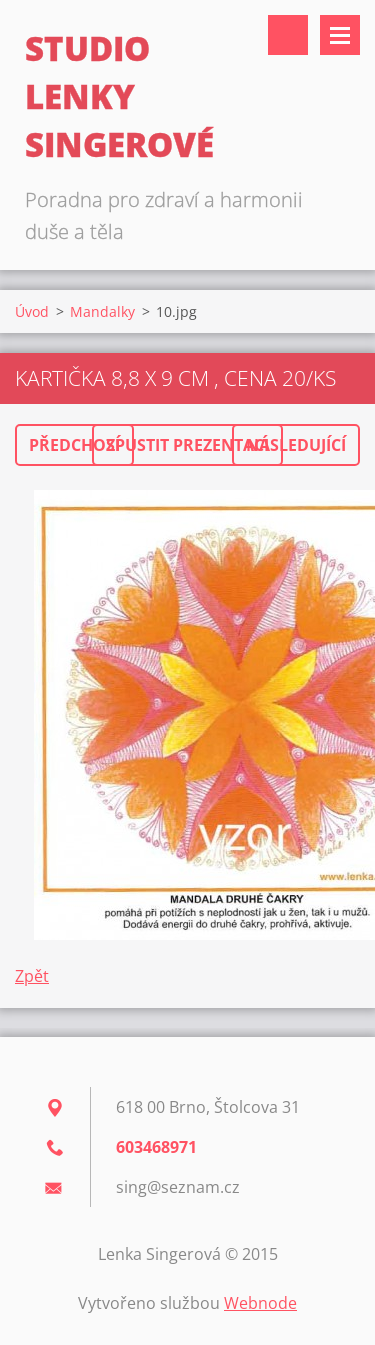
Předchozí (74, 445)
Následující (296, 445)
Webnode (260, 1303)
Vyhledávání (288, 35)
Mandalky (102, 311)
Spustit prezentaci (187, 445)
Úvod (32, 311)
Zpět (32, 976)
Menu (340, 35)
